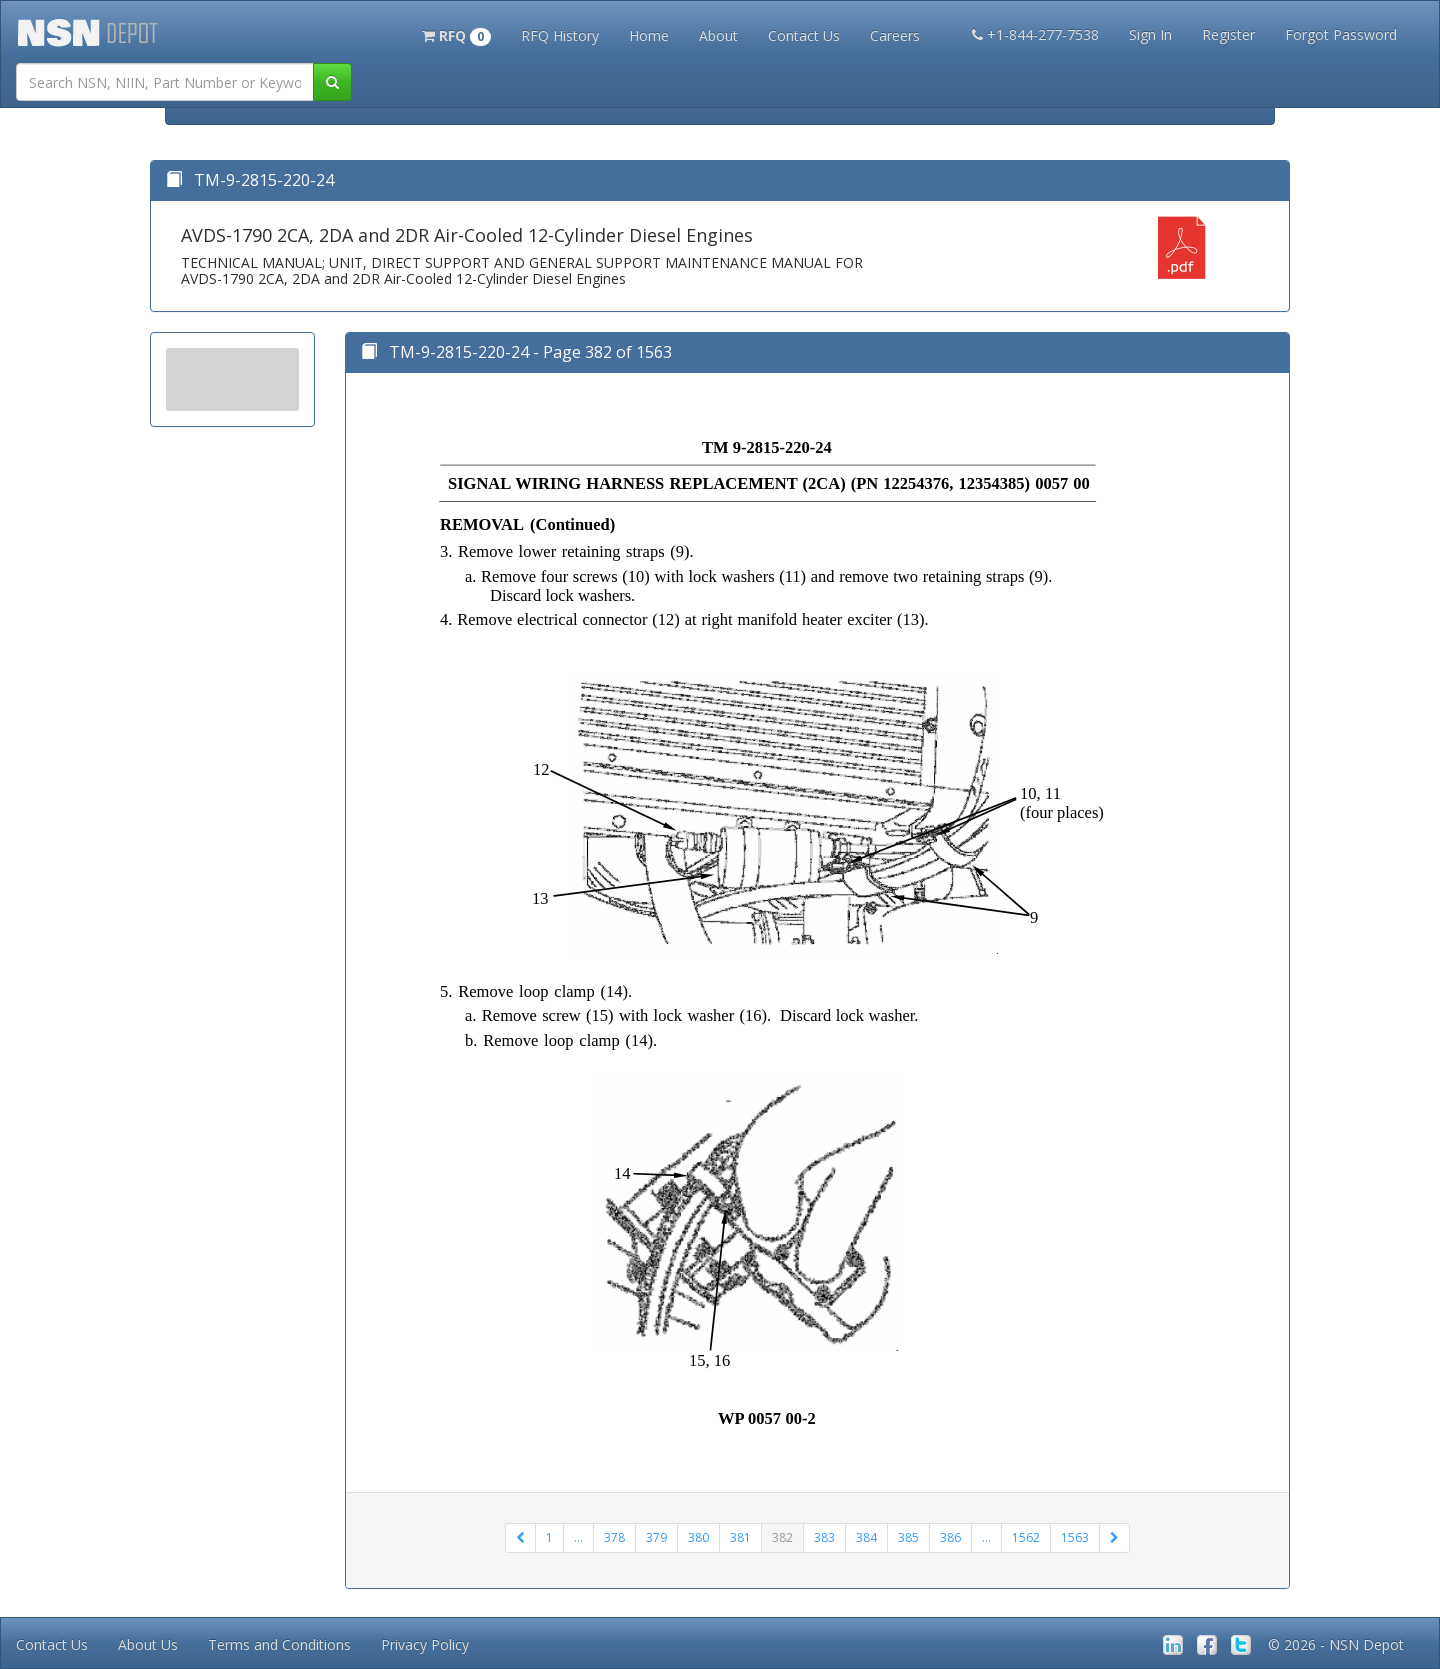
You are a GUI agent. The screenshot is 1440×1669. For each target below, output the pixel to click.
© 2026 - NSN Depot (1336, 1644)
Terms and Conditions (279, 1644)
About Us (148, 1644)
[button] (456, 34)
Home (649, 35)
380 (698, 1537)
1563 (1075, 1537)
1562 (1026, 1537)
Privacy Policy (425, 1644)
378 (614, 1537)
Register (1228, 34)
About (718, 35)
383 (824, 1537)
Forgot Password (1341, 34)
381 (740, 1537)
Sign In (1150, 34)
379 (656, 1537)
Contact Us (804, 35)
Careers (895, 35)
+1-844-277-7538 (1035, 34)
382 (782, 1537)
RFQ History (560, 35)
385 (908, 1537)
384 (866, 1537)
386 (950, 1537)
